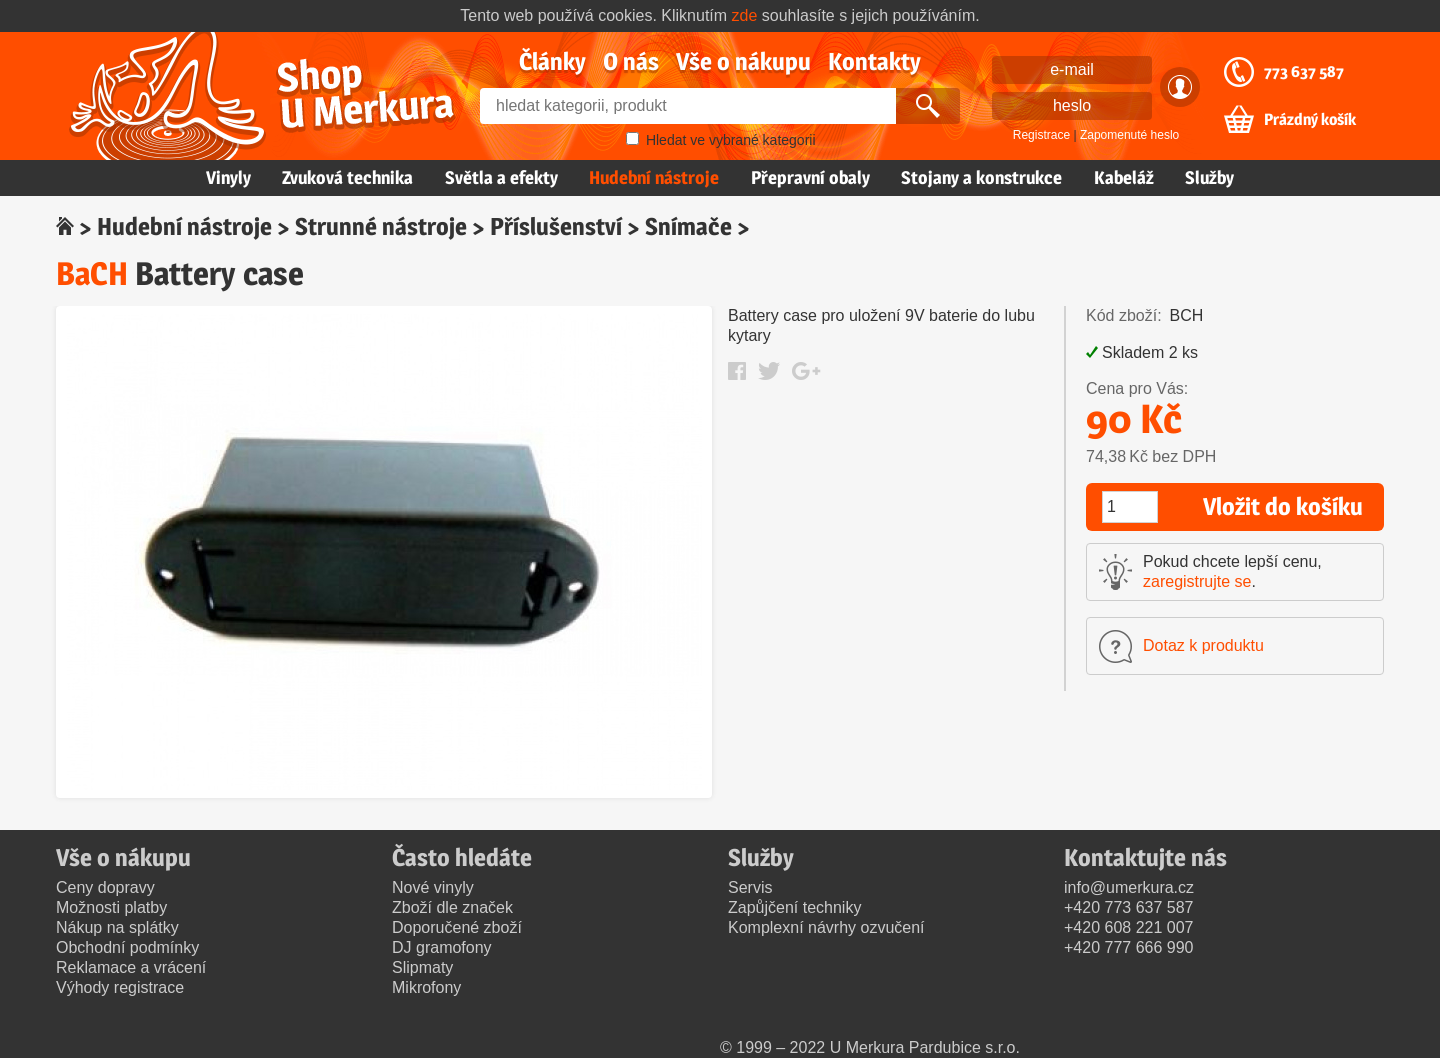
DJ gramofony (442, 947)
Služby (1209, 177)
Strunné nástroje (381, 226)
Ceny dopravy (105, 887)
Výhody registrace (120, 987)
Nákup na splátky (117, 927)
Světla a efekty (501, 177)
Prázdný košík (1310, 120)
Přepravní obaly (810, 177)
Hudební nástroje (654, 177)
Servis (750, 887)
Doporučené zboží (457, 927)
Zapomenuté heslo (1129, 135)
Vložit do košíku (1283, 506)
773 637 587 (1304, 72)
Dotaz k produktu (1203, 645)
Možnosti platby (111, 907)
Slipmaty (422, 967)
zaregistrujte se (1197, 581)
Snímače (688, 226)
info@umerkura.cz (1129, 887)
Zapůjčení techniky (794, 907)
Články (552, 61)
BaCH (92, 273)
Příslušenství (556, 226)
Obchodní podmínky (127, 947)
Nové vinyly (433, 887)
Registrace (1041, 135)
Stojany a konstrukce (981, 177)
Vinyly (228, 177)
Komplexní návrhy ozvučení (826, 927)
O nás (631, 61)
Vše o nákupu (743, 61)
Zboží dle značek (452, 907)
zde (745, 15)
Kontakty (874, 61)
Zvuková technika (347, 177)
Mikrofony (426, 987)
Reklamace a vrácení (131, 967)
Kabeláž (1124, 177)
